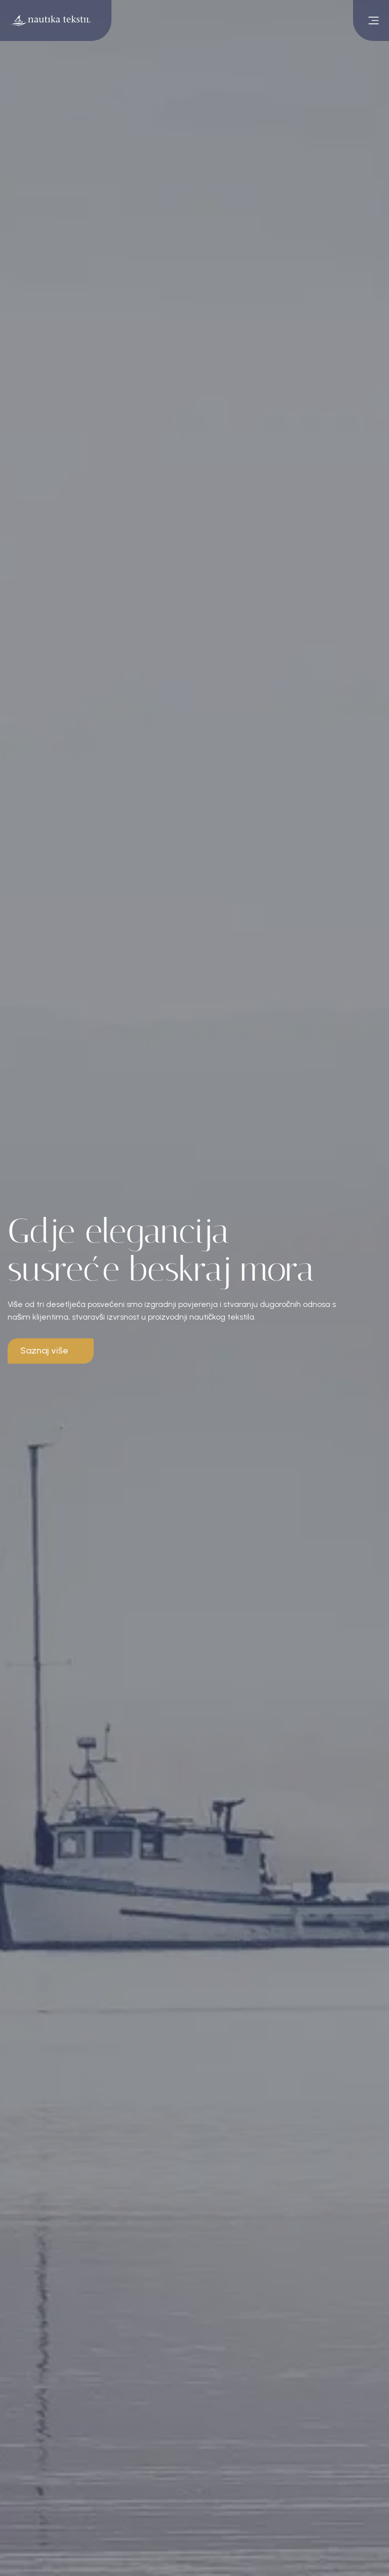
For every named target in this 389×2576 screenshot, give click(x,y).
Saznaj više (44, 1350)
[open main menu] (371, 20)
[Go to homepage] (55, 20)
